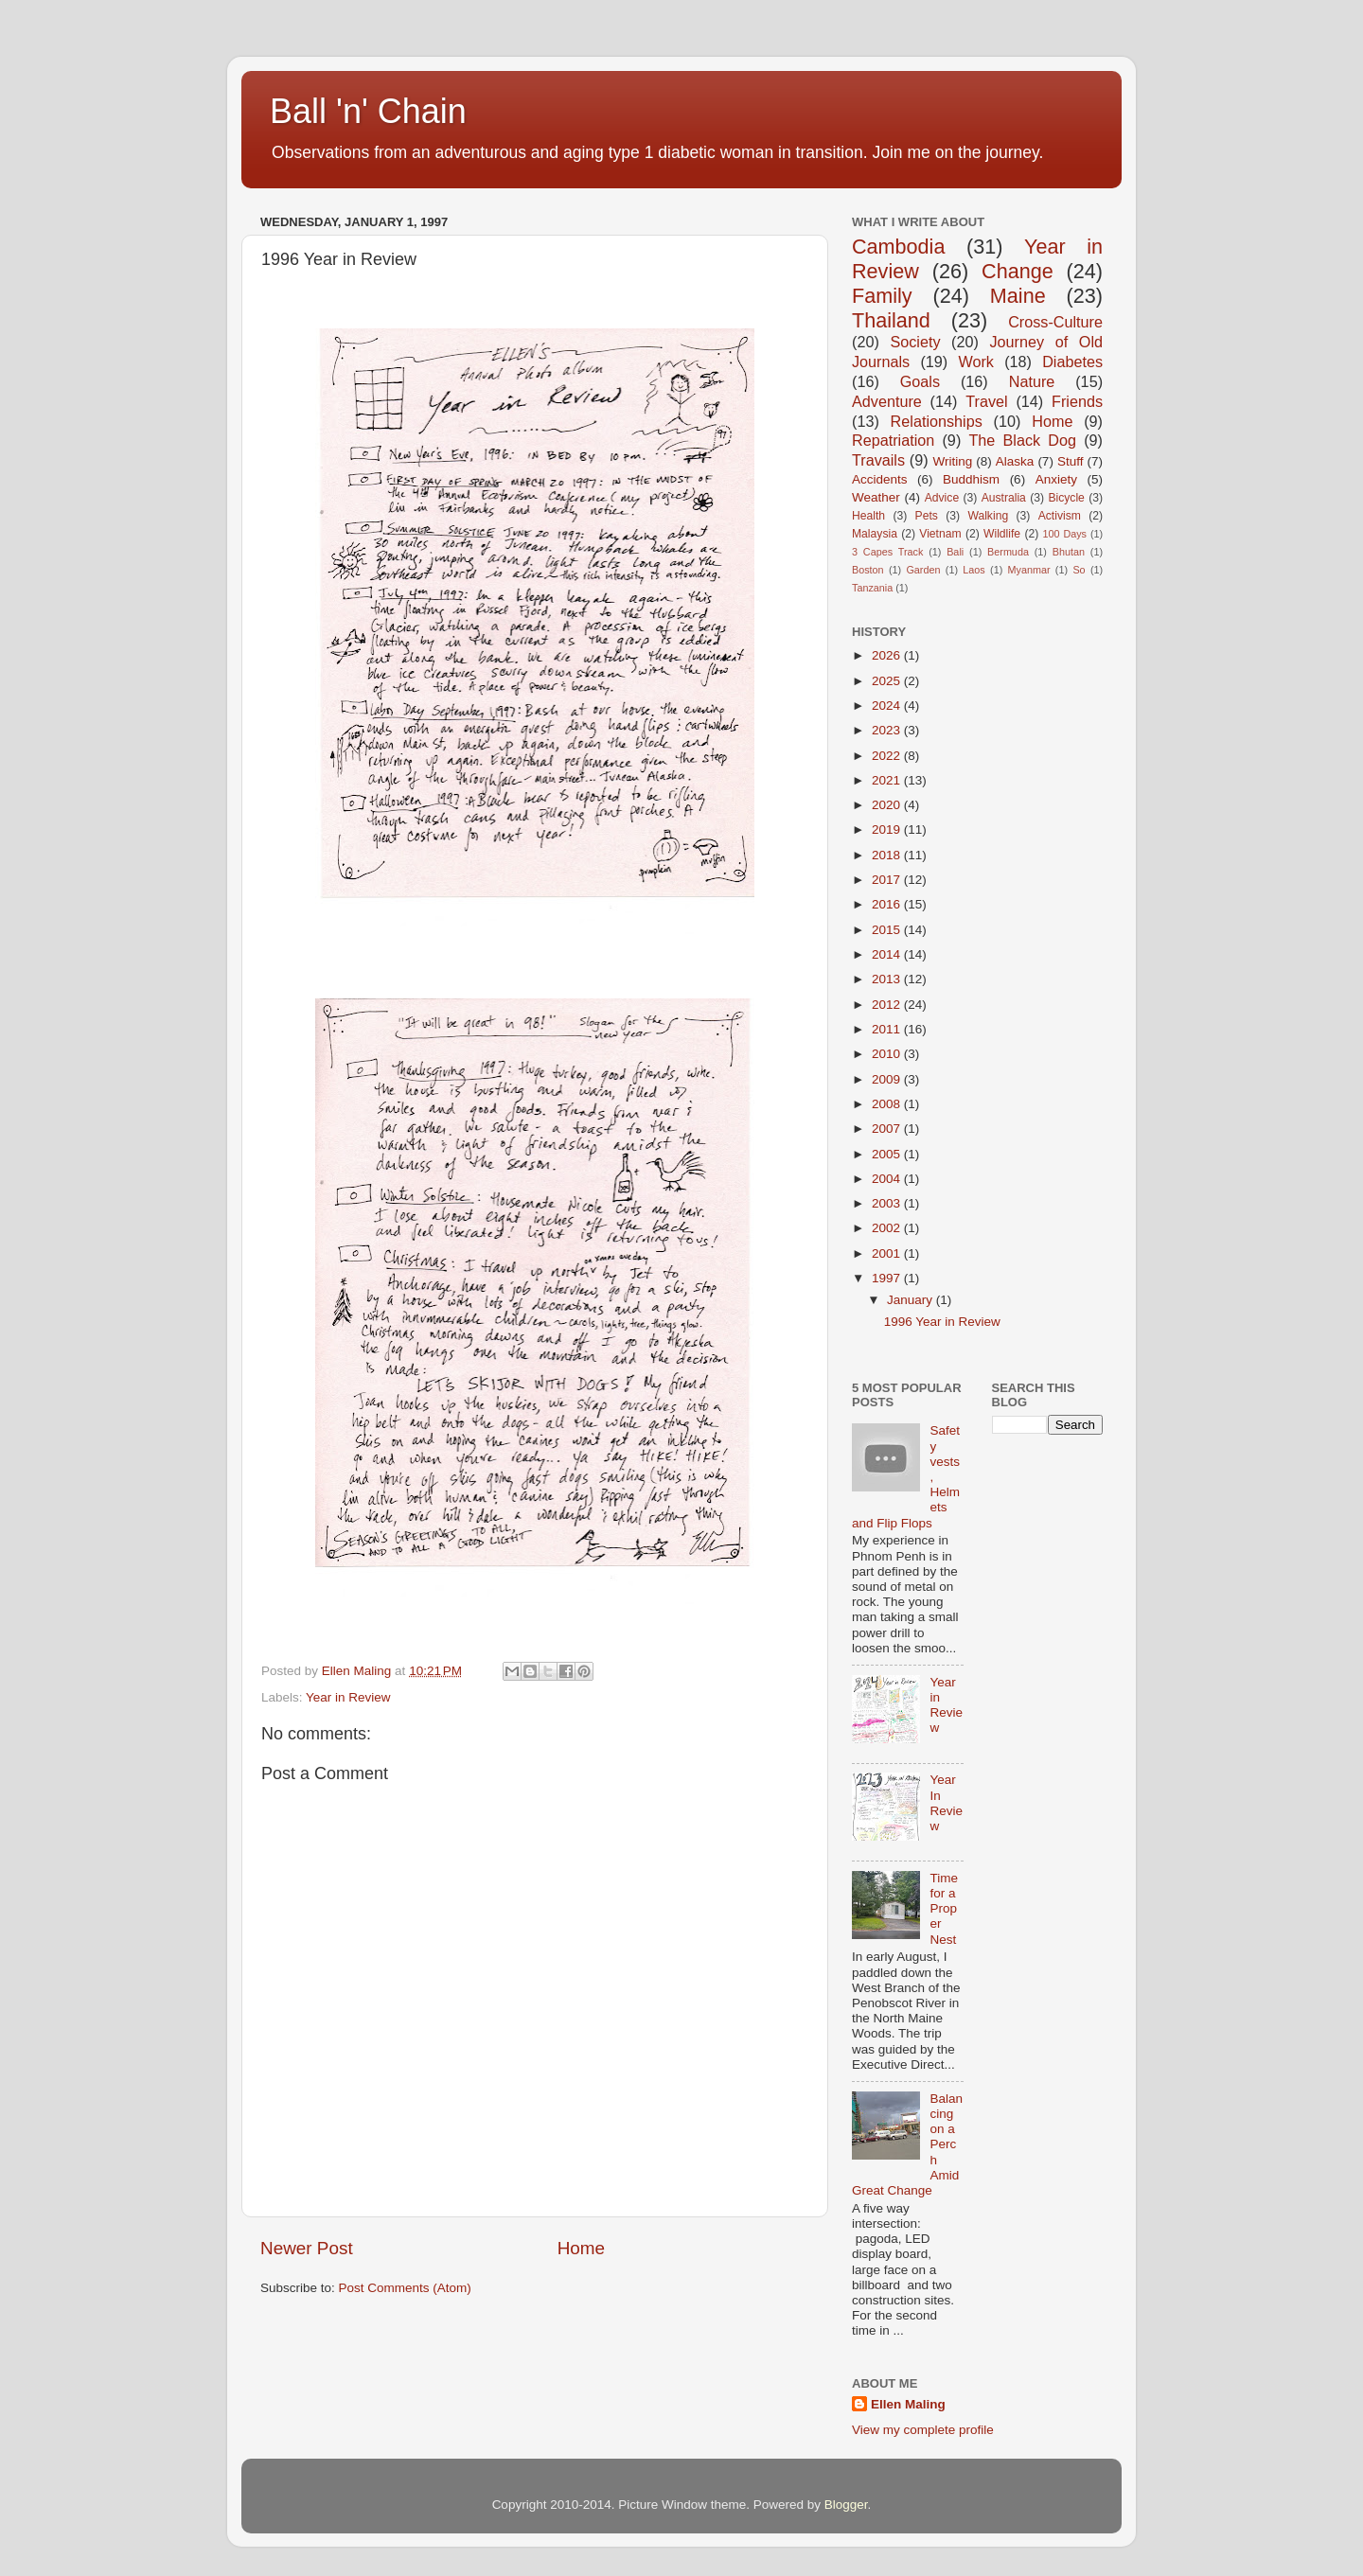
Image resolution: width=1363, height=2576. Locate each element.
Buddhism (971, 479)
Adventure (887, 401)
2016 (888, 904)
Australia (1004, 497)
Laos (973, 569)
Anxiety (1056, 479)
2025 (888, 681)
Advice (942, 497)
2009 (888, 1079)
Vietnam (940, 533)
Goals (920, 381)
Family (882, 296)
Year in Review (348, 1697)
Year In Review (946, 1803)
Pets (926, 515)
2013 (888, 979)
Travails (878, 459)
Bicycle (1066, 497)
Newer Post (306, 2248)
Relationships (936, 421)
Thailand (891, 320)
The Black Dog (1022, 440)
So (1078, 569)
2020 (888, 805)
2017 (888, 880)
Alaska (1015, 461)
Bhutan (1069, 551)
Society (915, 341)
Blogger (846, 2504)
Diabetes (1072, 361)
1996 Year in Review (942, 1321)
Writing (952, 461)
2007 (888, 1128)
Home (581, 2248)
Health (868, 515)
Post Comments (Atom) (405, 2288)
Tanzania (872, 587)
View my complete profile (923, 2430)
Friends (1077, 401)
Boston (868, 569)
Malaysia (874, 533)
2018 (888, 855)
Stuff (1070, 461)
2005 (888, 1154)
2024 (888, 705)
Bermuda (1008, 551)
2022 (888, 756)
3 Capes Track (887, 551)
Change (1017, 271)
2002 (888, 1228)
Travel (986, 401)
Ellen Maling (908, 2404)
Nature (1032, 381)
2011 (888, 1029)
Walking (987, 515)
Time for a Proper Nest (943, 1909)
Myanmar (1029, 569)
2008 (888, 1104)
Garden (923, 569)
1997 (888, 1278)
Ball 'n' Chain (368, 111)
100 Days (1065, 533)
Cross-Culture (1055, 321)
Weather (876, 497)
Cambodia (898, 246)
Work (975, 361)
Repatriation (893, 440)
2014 (888, 954)
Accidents (880, 479)
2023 (888, 730)
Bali (955, 551)
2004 (888, 1179)
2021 (888, 780)
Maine (1018, 296)
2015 (888, 930)
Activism (1059, 515)
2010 (888, 1054)
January (911, 1300)
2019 (888, 829)
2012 (888, 1004)
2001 (888, 1253)
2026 (888, 655)
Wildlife (1001, 533)
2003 (888, 1203)
